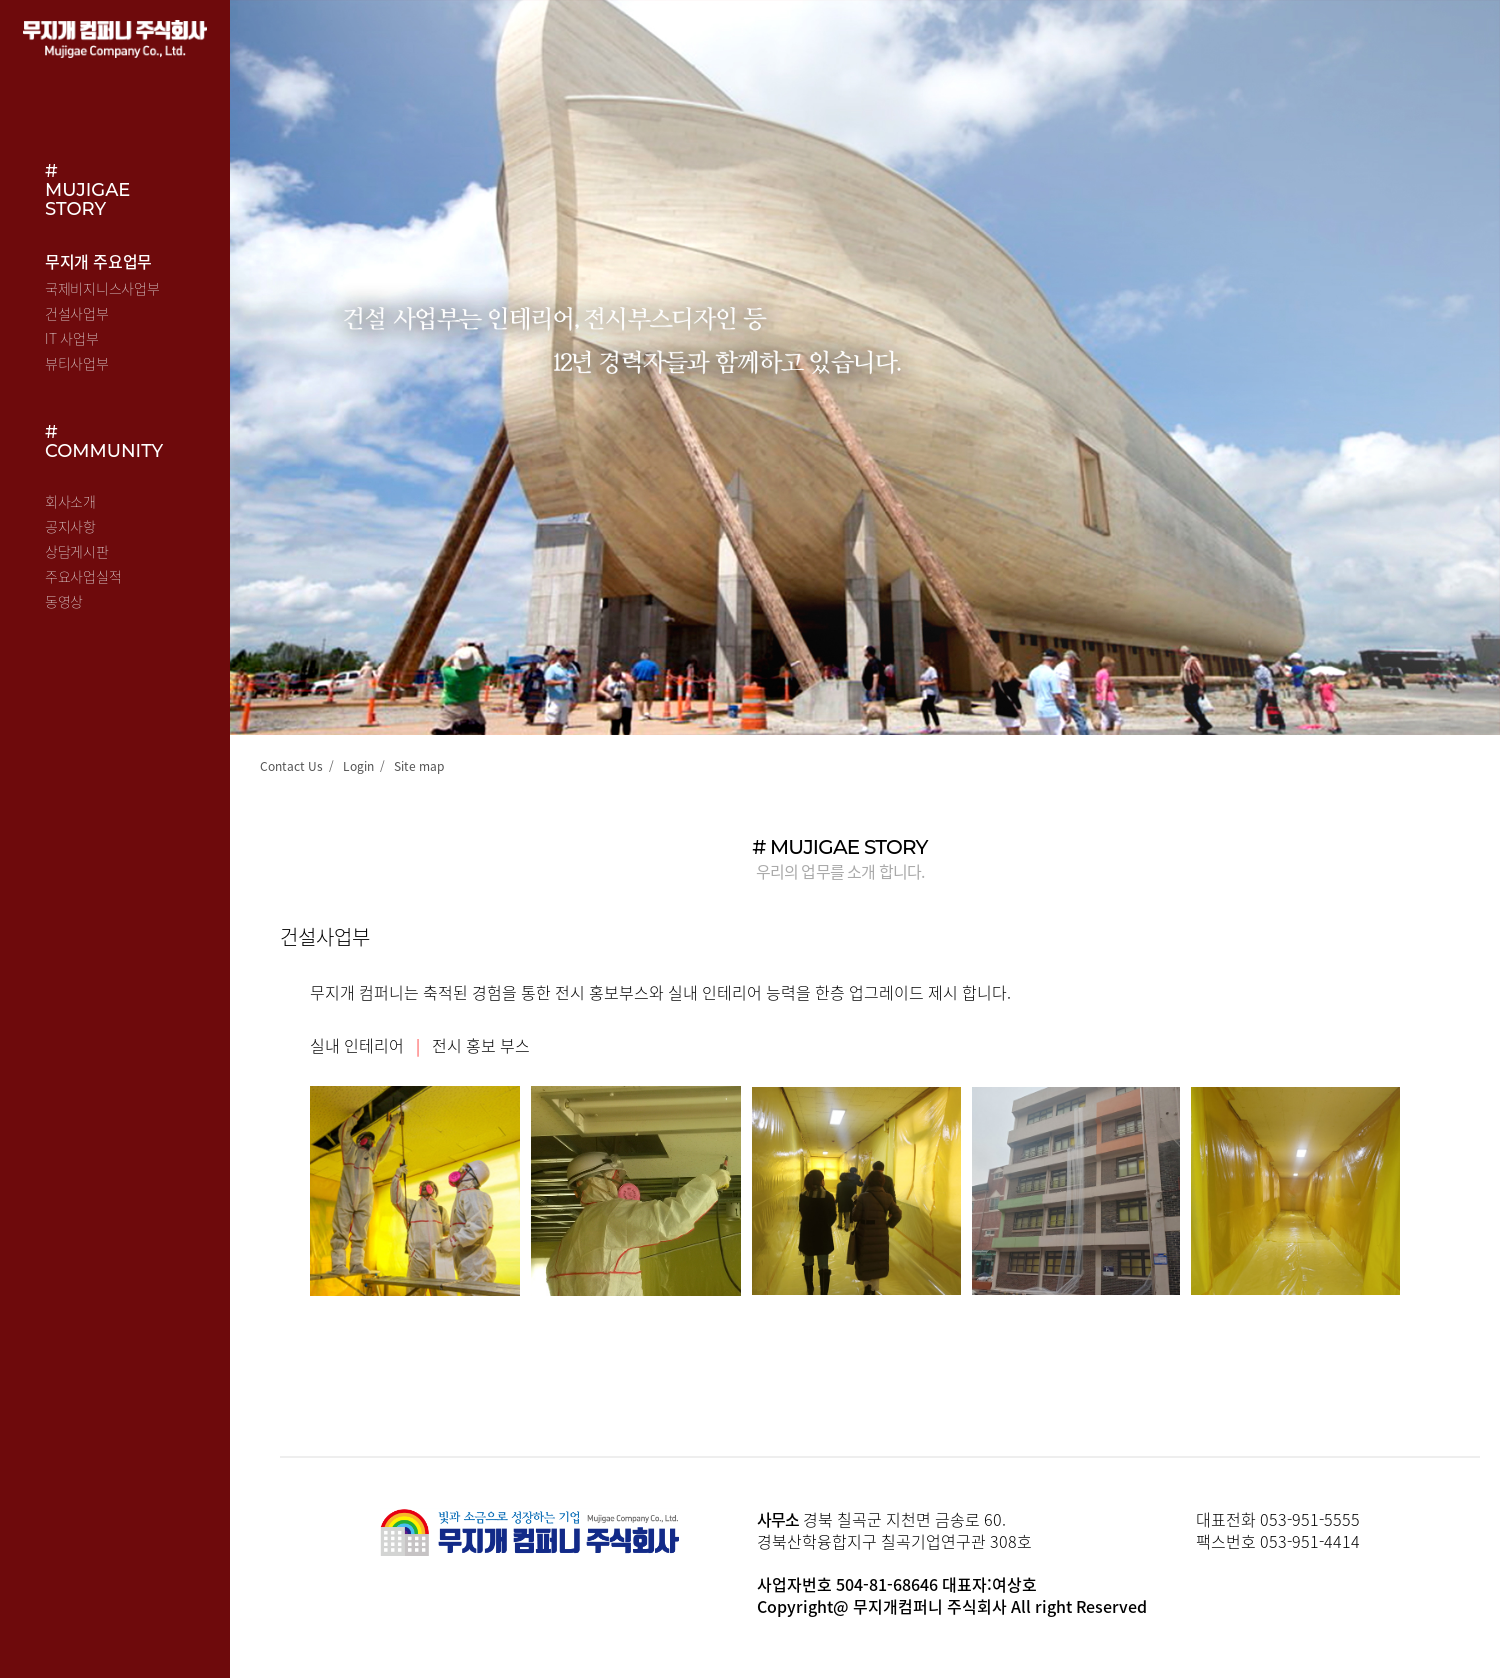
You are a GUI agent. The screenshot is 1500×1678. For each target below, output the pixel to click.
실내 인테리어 (357, 1045)
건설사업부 (77, 313)
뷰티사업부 (77, 363)
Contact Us (291, 766)
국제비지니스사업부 (102, 288)
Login (358, 766)
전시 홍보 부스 (481, 1045)
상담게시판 (77, 551)
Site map (419, 766)
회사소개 (70, 501)
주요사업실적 (83, 576)
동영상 (64, 601)
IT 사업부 (71, 338)
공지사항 (70, 526)
